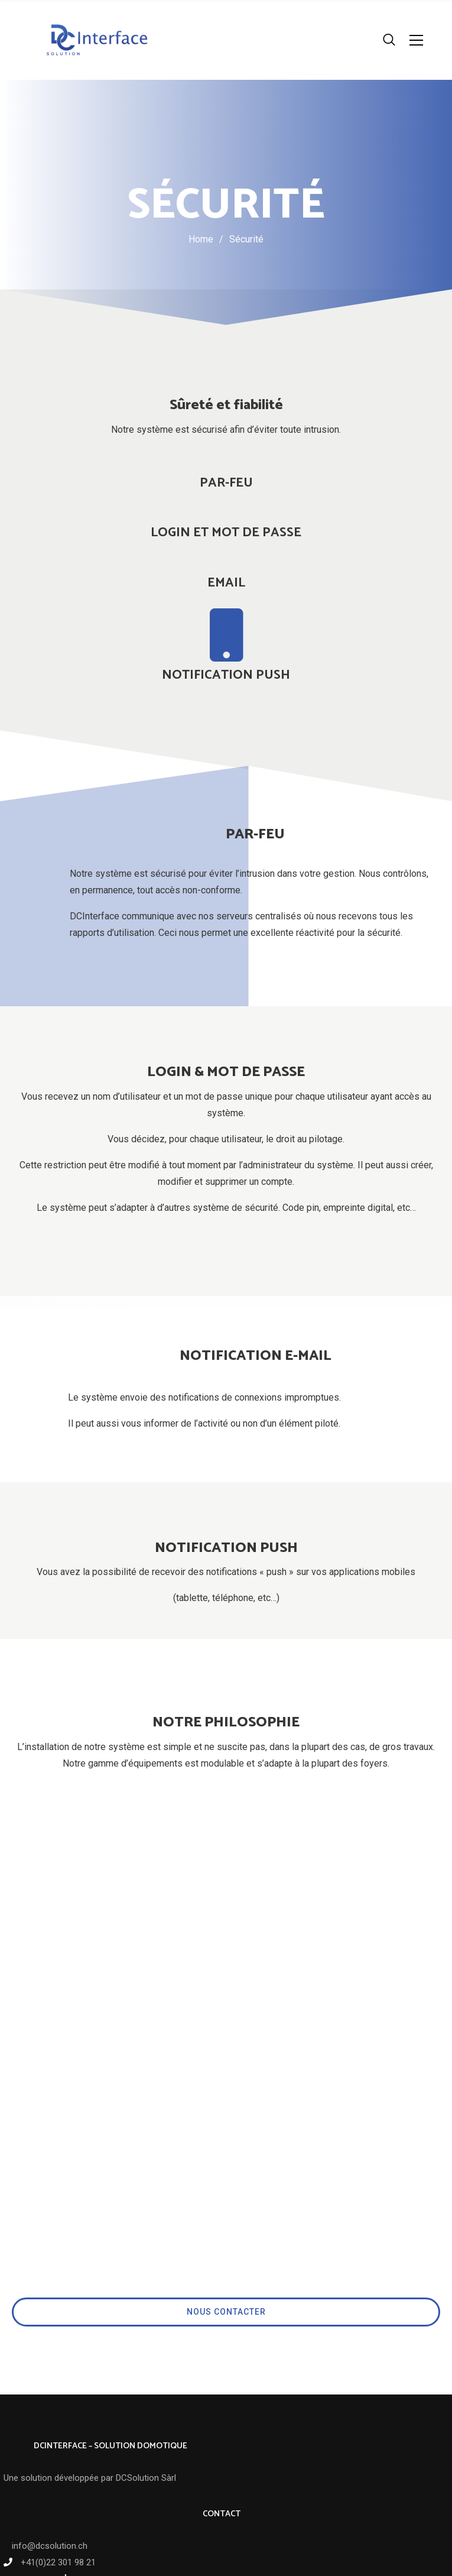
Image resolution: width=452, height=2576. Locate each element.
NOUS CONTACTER (226, 2173)
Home (200, 239)
